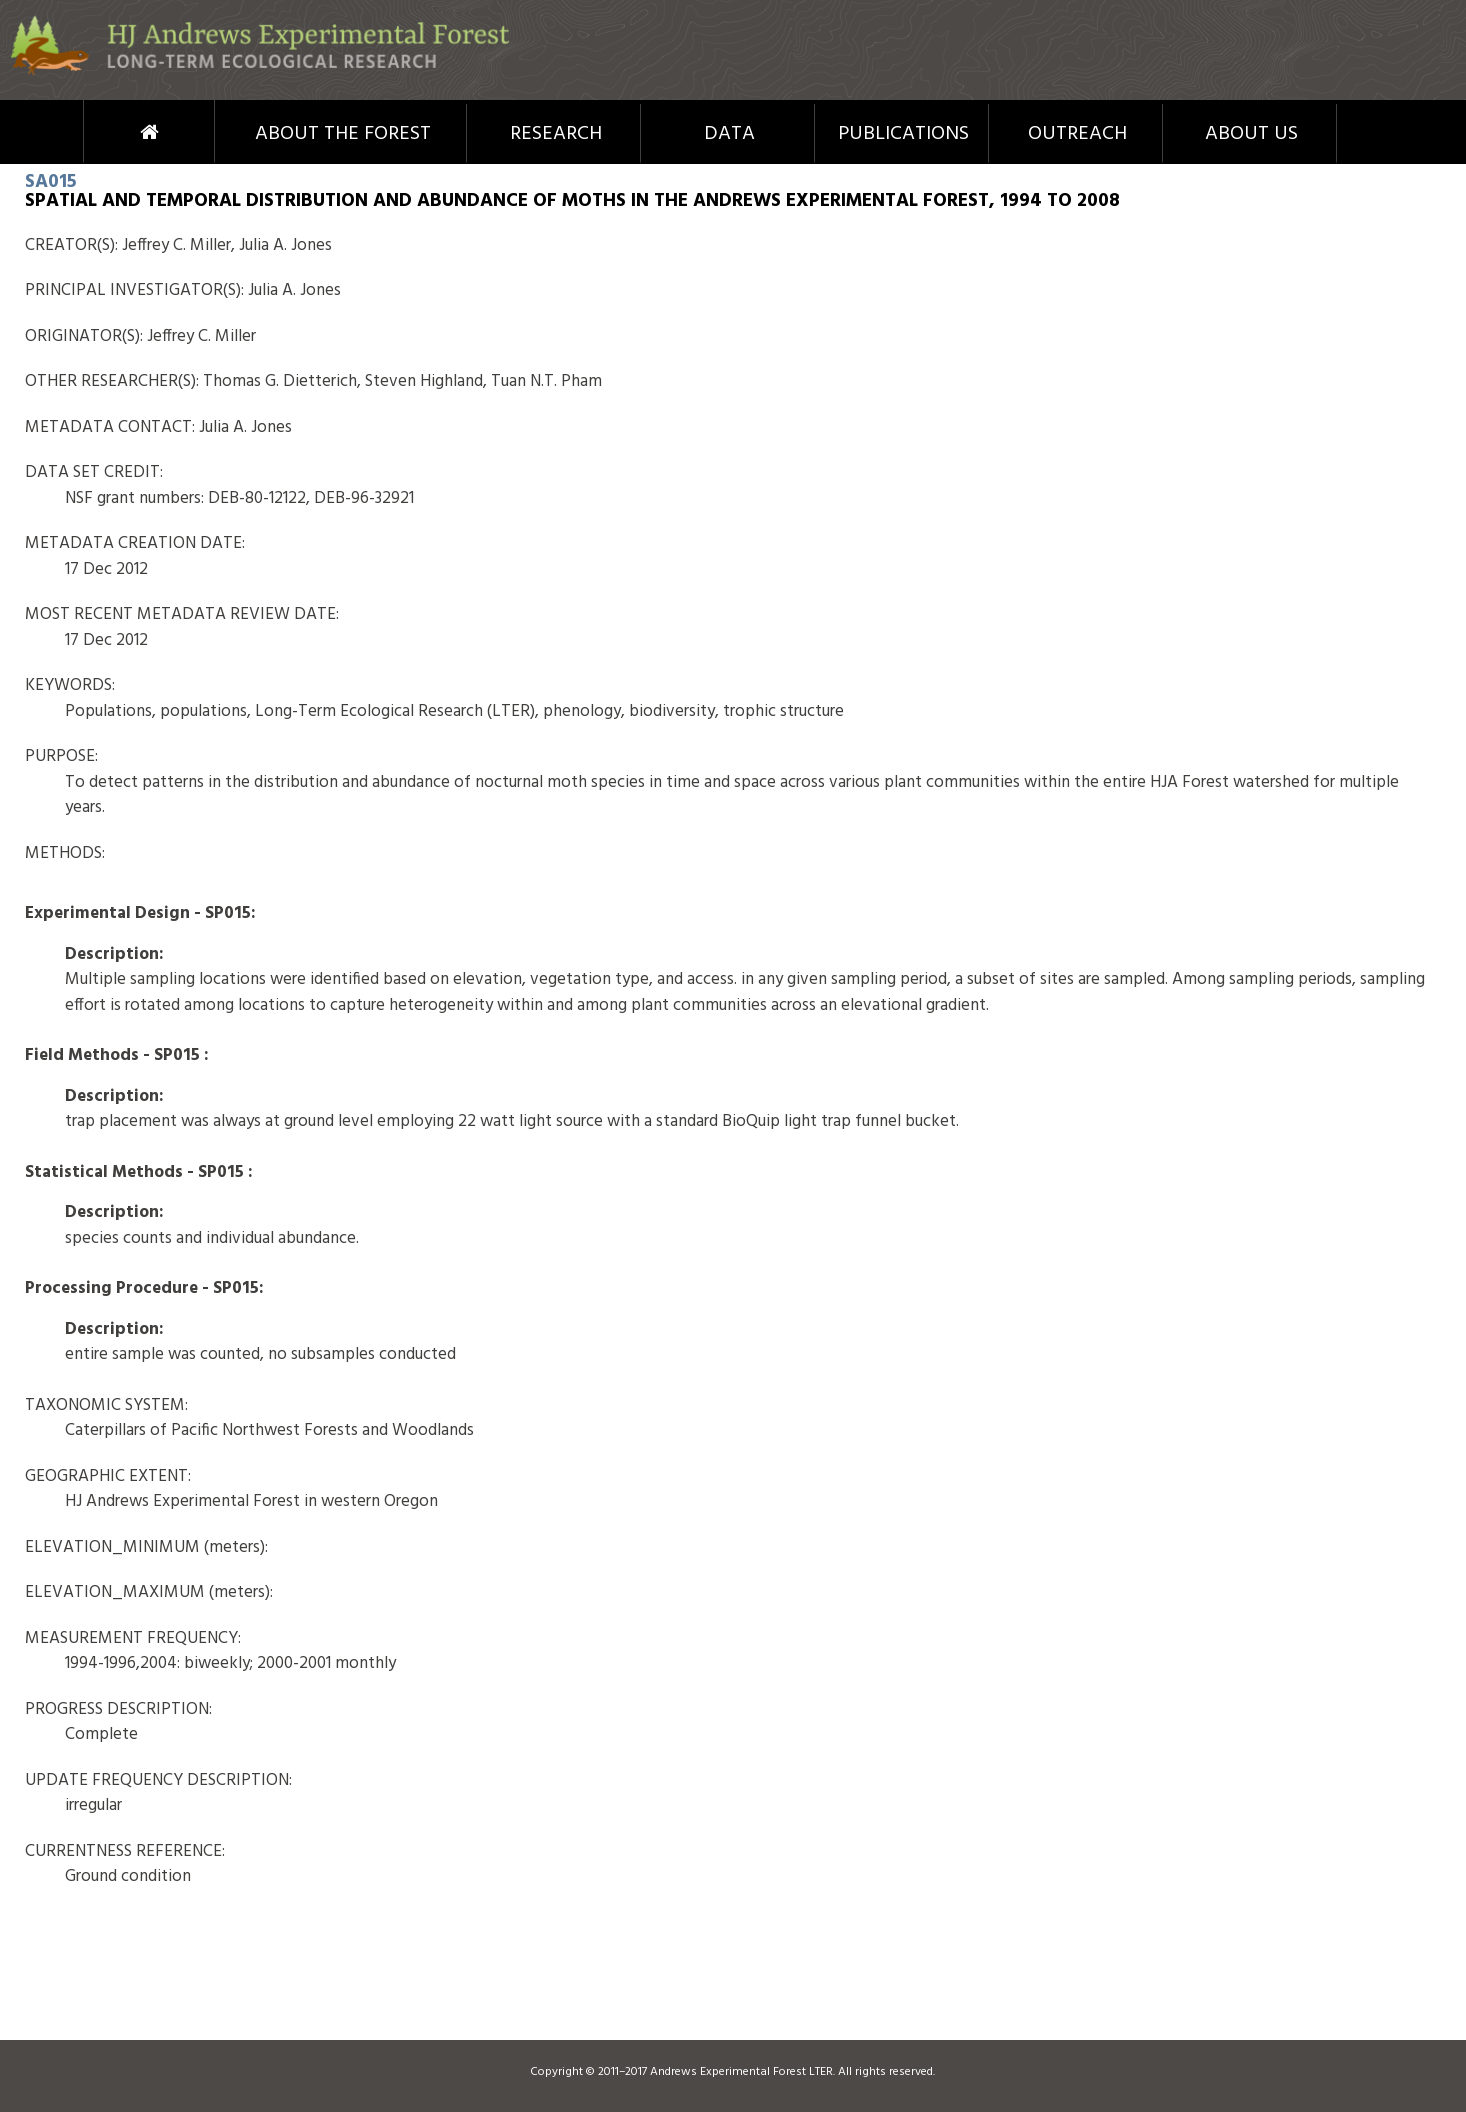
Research (556, 134)
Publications (903, 134)
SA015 (50, 182)
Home (112, 132)
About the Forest (343, 134)
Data (729, 134)
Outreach (1077, 134)
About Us (1251, 134)
